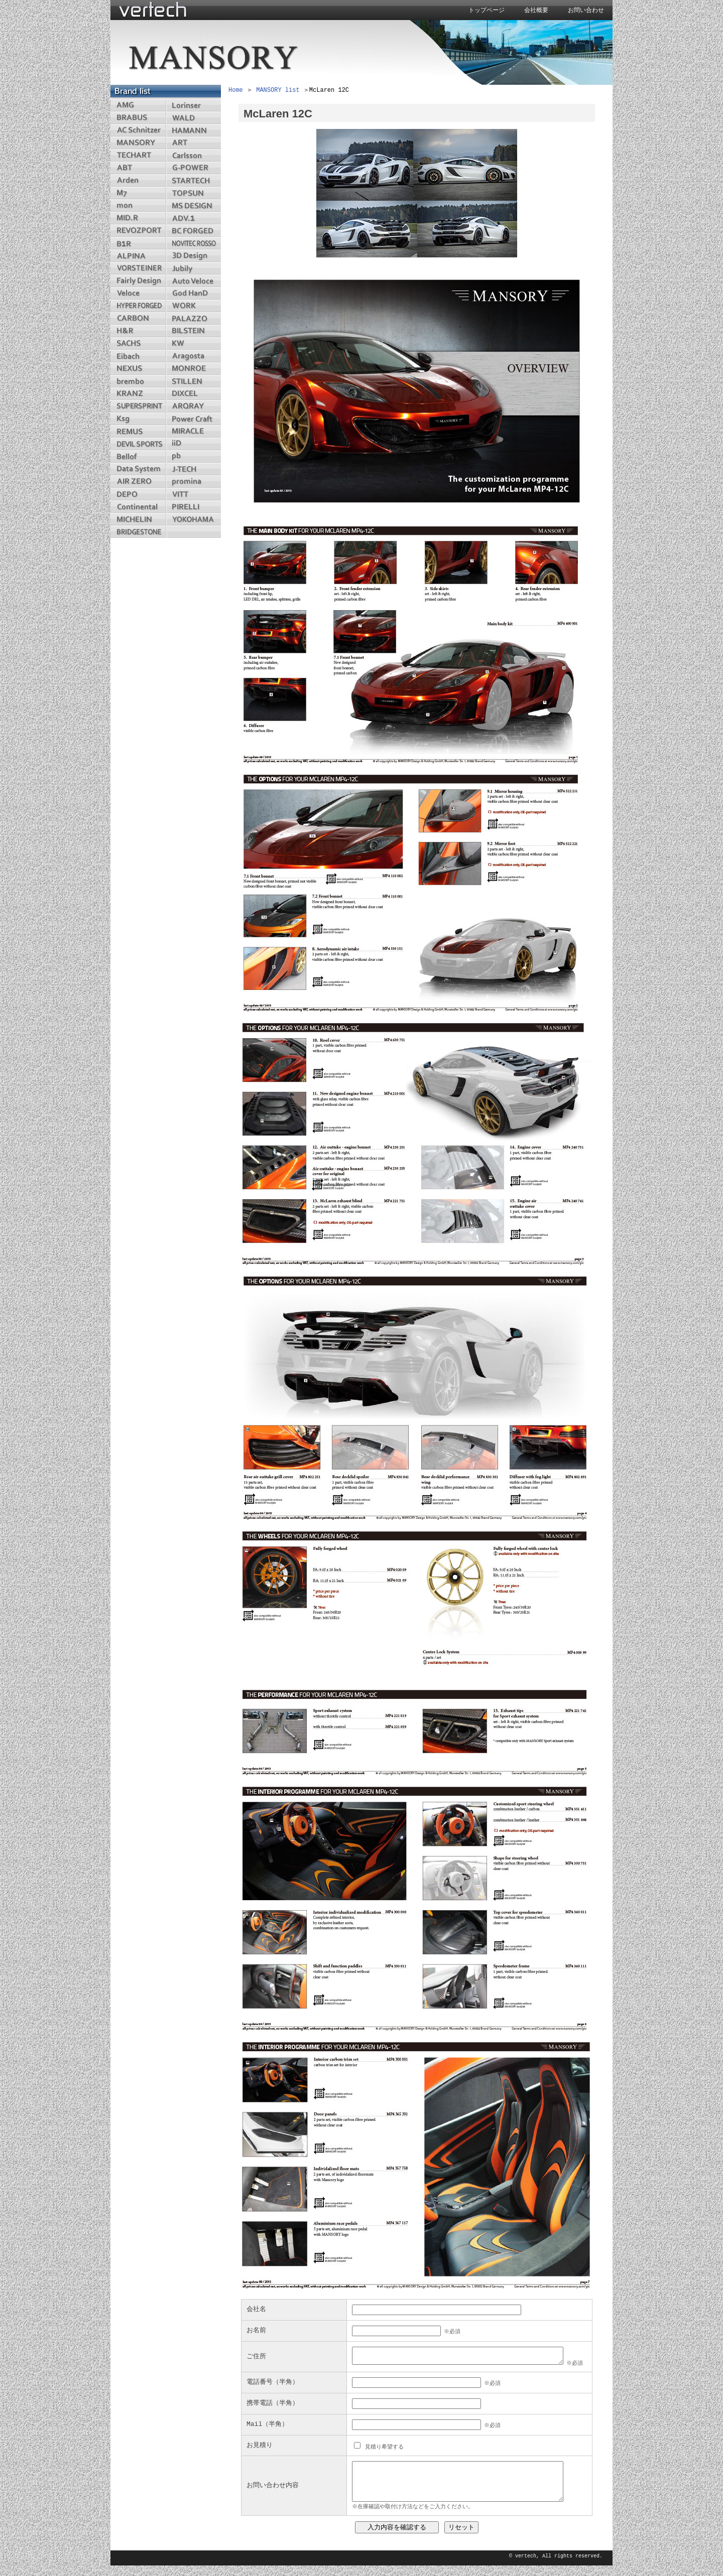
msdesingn (193, 205)
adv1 (193, 218)
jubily (193, 268)
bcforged (193, 230)
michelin (138, 519)
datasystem (138, 469)
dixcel (193, 393)
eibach (138, 356)
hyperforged (138, 306)
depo (138, 494)
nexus (138, 368)
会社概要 (536, 11)
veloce (138, 293)
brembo (138, 381)
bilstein (193, 331)
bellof (138, 456)
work (193, 306)
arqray (193, 406)
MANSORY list (277, 90)
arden (138, 180)
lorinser (193, 105)
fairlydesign (138, 280)
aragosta (193, 356)
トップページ (486, 11)
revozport (138, 230)
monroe (193, 368)
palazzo (193, 318)
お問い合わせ (586, 11)
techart (138, 155)
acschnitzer (138, 130)
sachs (138, 343)
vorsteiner (138, 268)
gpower (193, 168)
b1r (138, 243)
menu (193, 531)
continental (138, 506)
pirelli (193, 506)
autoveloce (193, 280)
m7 (138, 193)
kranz (138, 393)
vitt (193, 494)
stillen (193, 381)
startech (193, 180)
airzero (138, 481)
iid (193, 444)
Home (235, 90)
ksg (138, 418)
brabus (138, 117)
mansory (138, 142)
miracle (193, 431)
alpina (138, 255)
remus (138, 431)
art (193, 142)
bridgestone (138, 531)
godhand (193, 293)
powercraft (193, 418)
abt (138, 168)
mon (138, 205)
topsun (193, 193)
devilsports (138, 444)
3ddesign (193, 255)
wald (193, 117)
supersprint (138, 406)
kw (193, 343)
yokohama (193, 519)
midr (138, 218)
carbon (138, 318)
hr (138, 331)
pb (193, 456)
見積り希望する (383, 2446)
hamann (193, 130)
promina (193, 481)
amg (138, 105)
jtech (193, 469)
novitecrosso (193, 243)
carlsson (193, 155)
